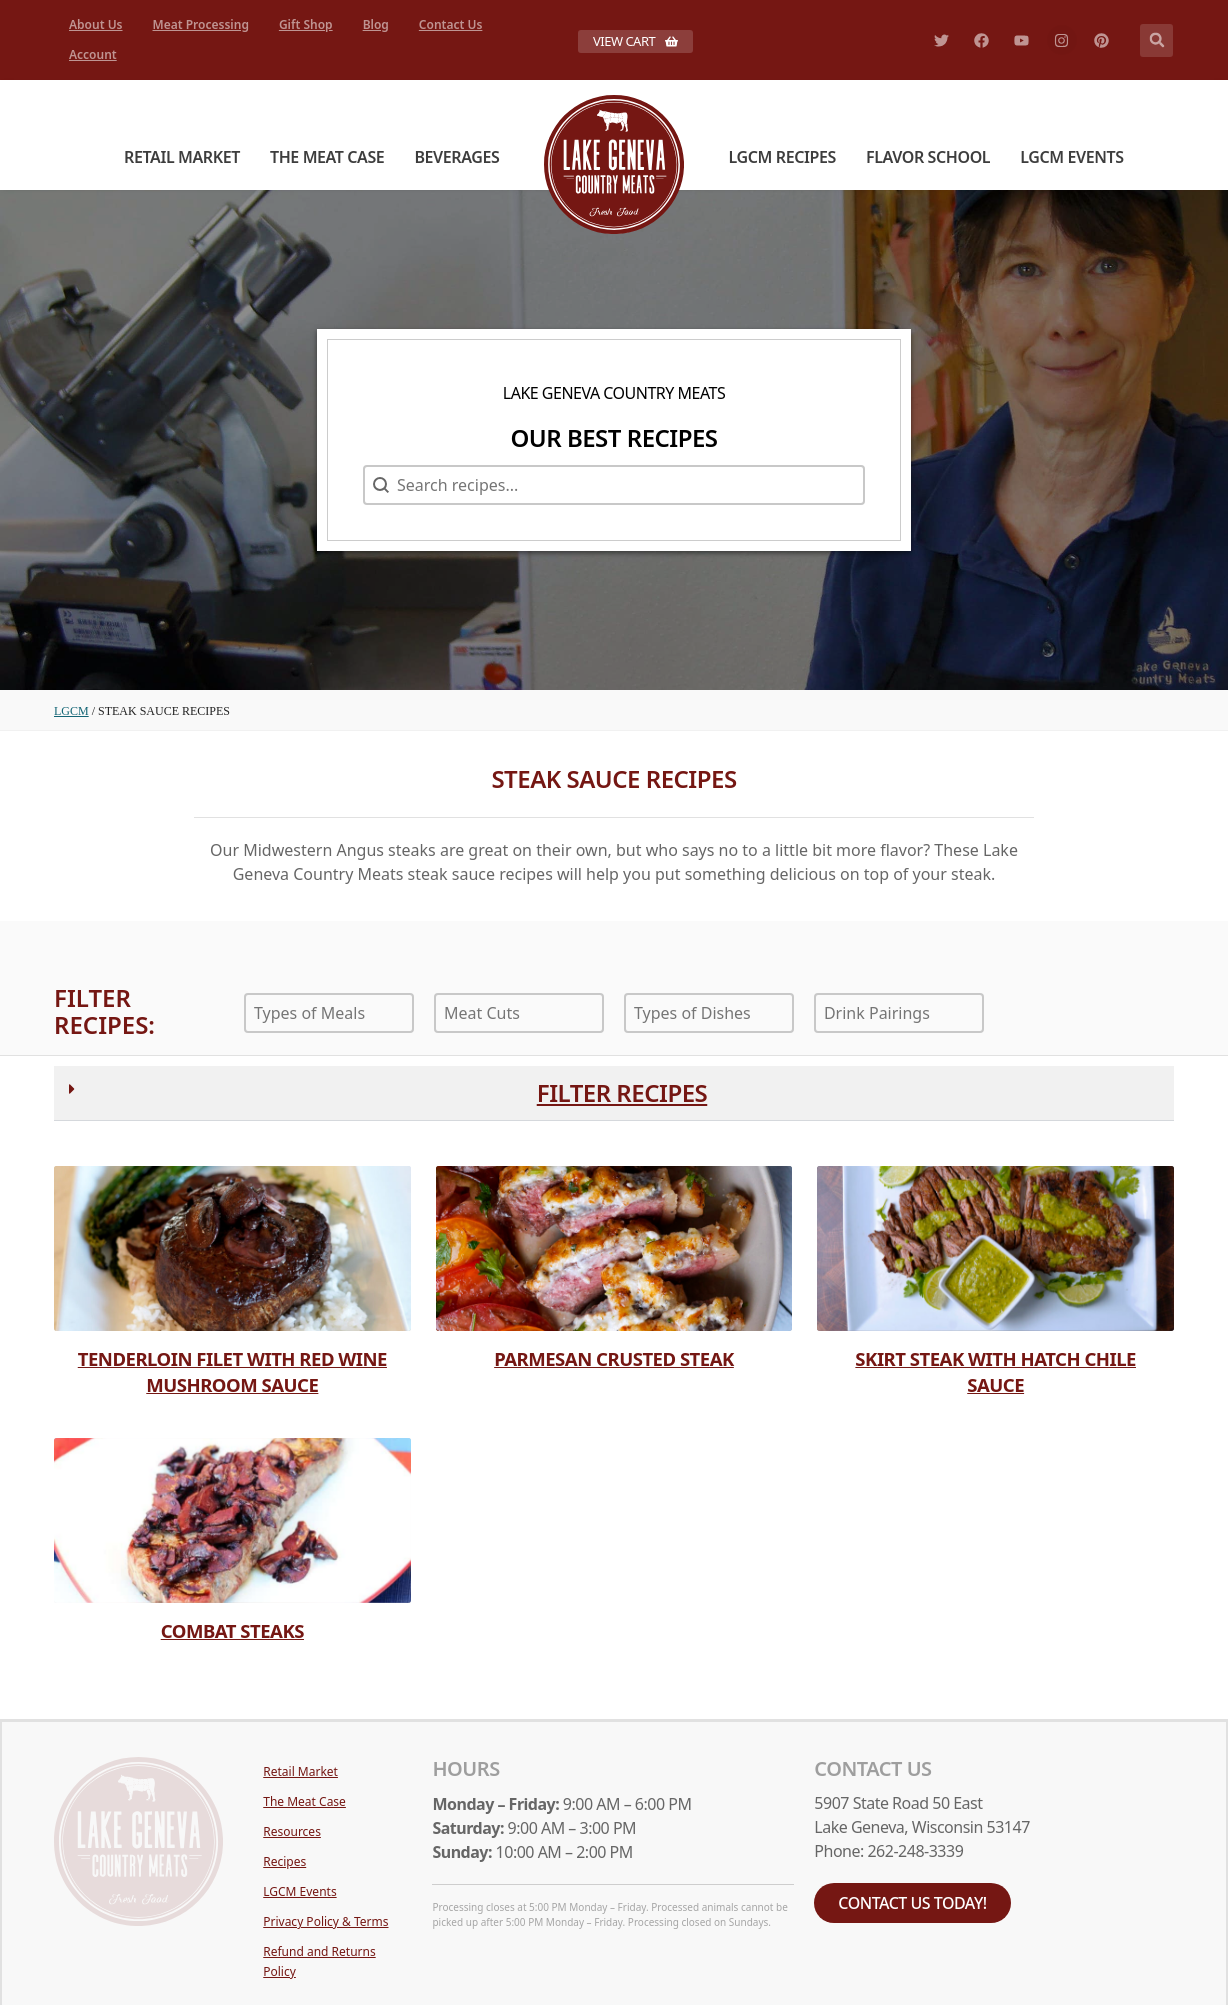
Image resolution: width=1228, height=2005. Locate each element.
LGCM (71, 711)
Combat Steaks (232, 1630)
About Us (96, 24)
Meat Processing (201, 24)
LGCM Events (1071, 157)
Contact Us (451, 24)
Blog (376, 24)
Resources (292, 1831)
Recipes (284, 1861)
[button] (1156, 40)
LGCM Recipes (782, 157)
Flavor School (928, 157)
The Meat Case (327, 157)
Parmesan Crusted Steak (614, 1358)
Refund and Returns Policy (319, 1961)
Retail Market (182, 157)
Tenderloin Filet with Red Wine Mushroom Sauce (232, 1371)
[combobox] (329, 1013)
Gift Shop (306, 24)
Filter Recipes (622, 1092)
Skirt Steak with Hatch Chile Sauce (995, 1371)
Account (93, 54)
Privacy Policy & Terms (325, 1921)
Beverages (456, 157)
